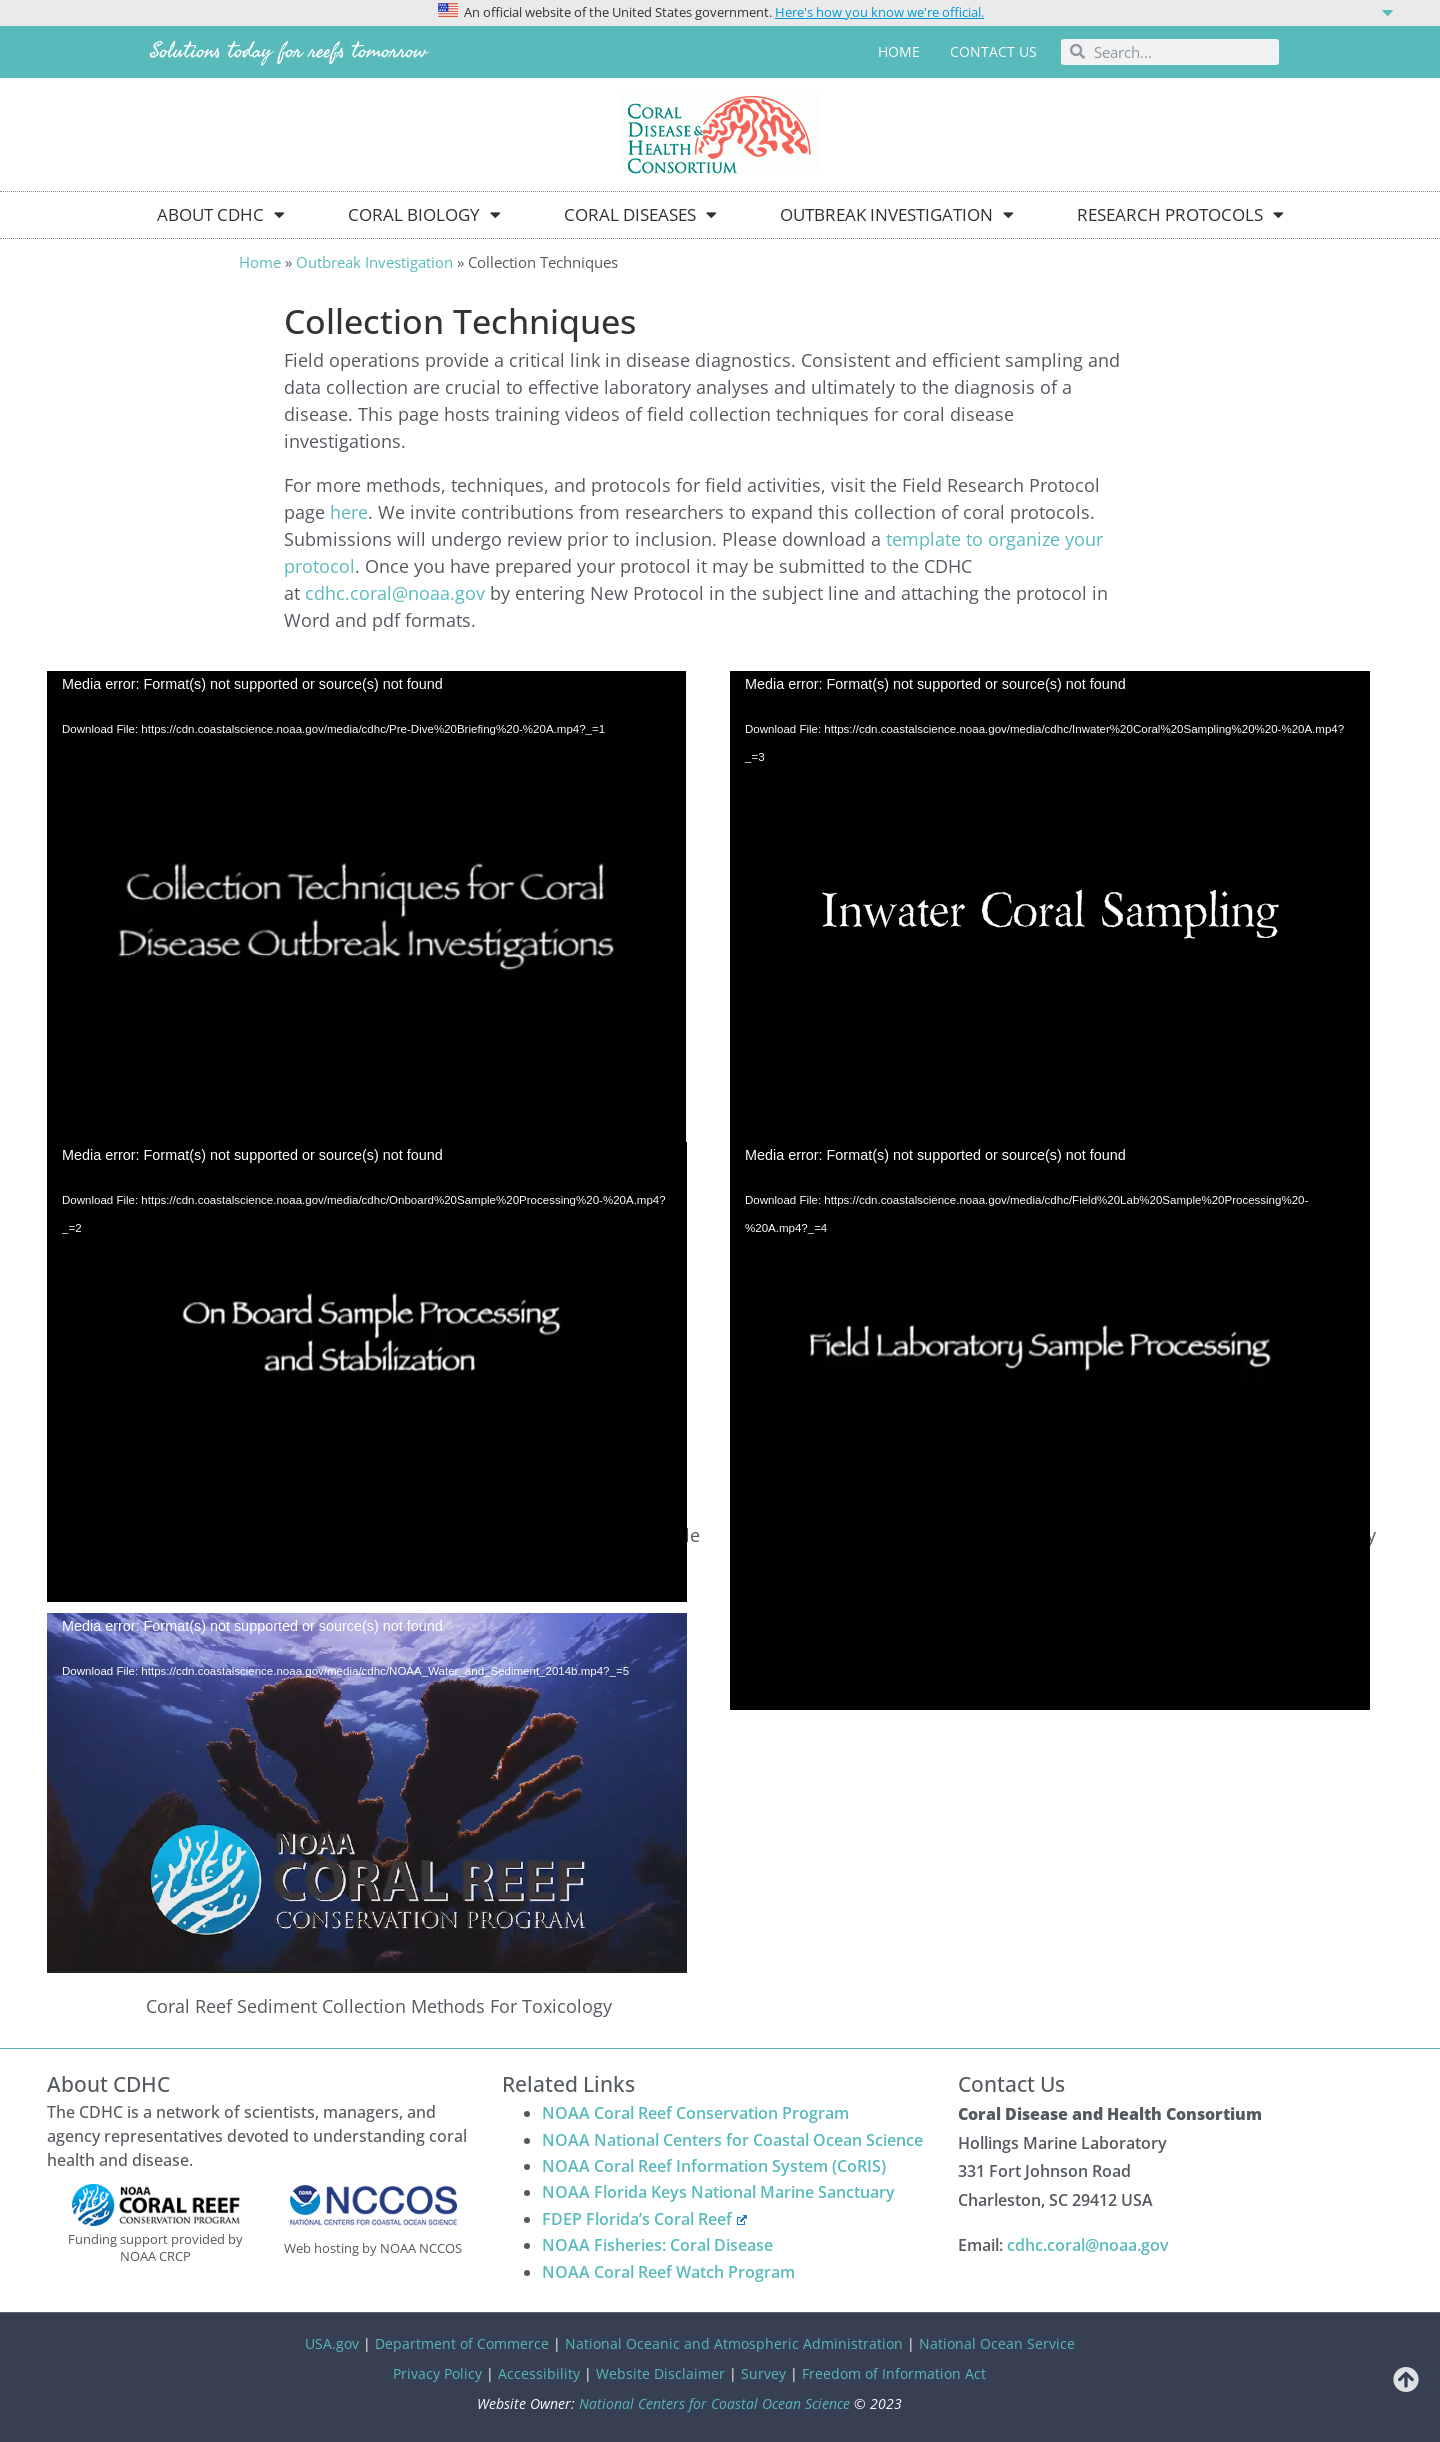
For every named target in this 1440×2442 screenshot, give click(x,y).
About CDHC (221, 214)
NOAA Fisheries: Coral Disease (657, 2245)
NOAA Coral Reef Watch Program (668, 2272)
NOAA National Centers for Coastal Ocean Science (732, 2140)
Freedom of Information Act (894, 2373)
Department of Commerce (462, 2343)
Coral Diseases (640, 214)
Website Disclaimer (660, 2373)
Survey (763, 2373)
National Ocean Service (997, 2343)
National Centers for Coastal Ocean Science (714, 2403)
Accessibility (539, 2373)
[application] (367, 851)
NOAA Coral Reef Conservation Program (695, 2113)
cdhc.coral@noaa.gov (395, 593)
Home (899, 51)
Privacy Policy (437, 2373)
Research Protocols (1180, 214)
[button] (720, 11)
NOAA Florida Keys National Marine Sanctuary (718, 2192)
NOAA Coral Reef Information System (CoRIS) (714, 2166)
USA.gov (332, 2343)
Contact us (993, 51)
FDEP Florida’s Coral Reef (644, 2219)
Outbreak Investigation (897, 214)
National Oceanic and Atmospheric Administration (734, 2343)
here (349, 512)
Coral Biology (424, 214)
